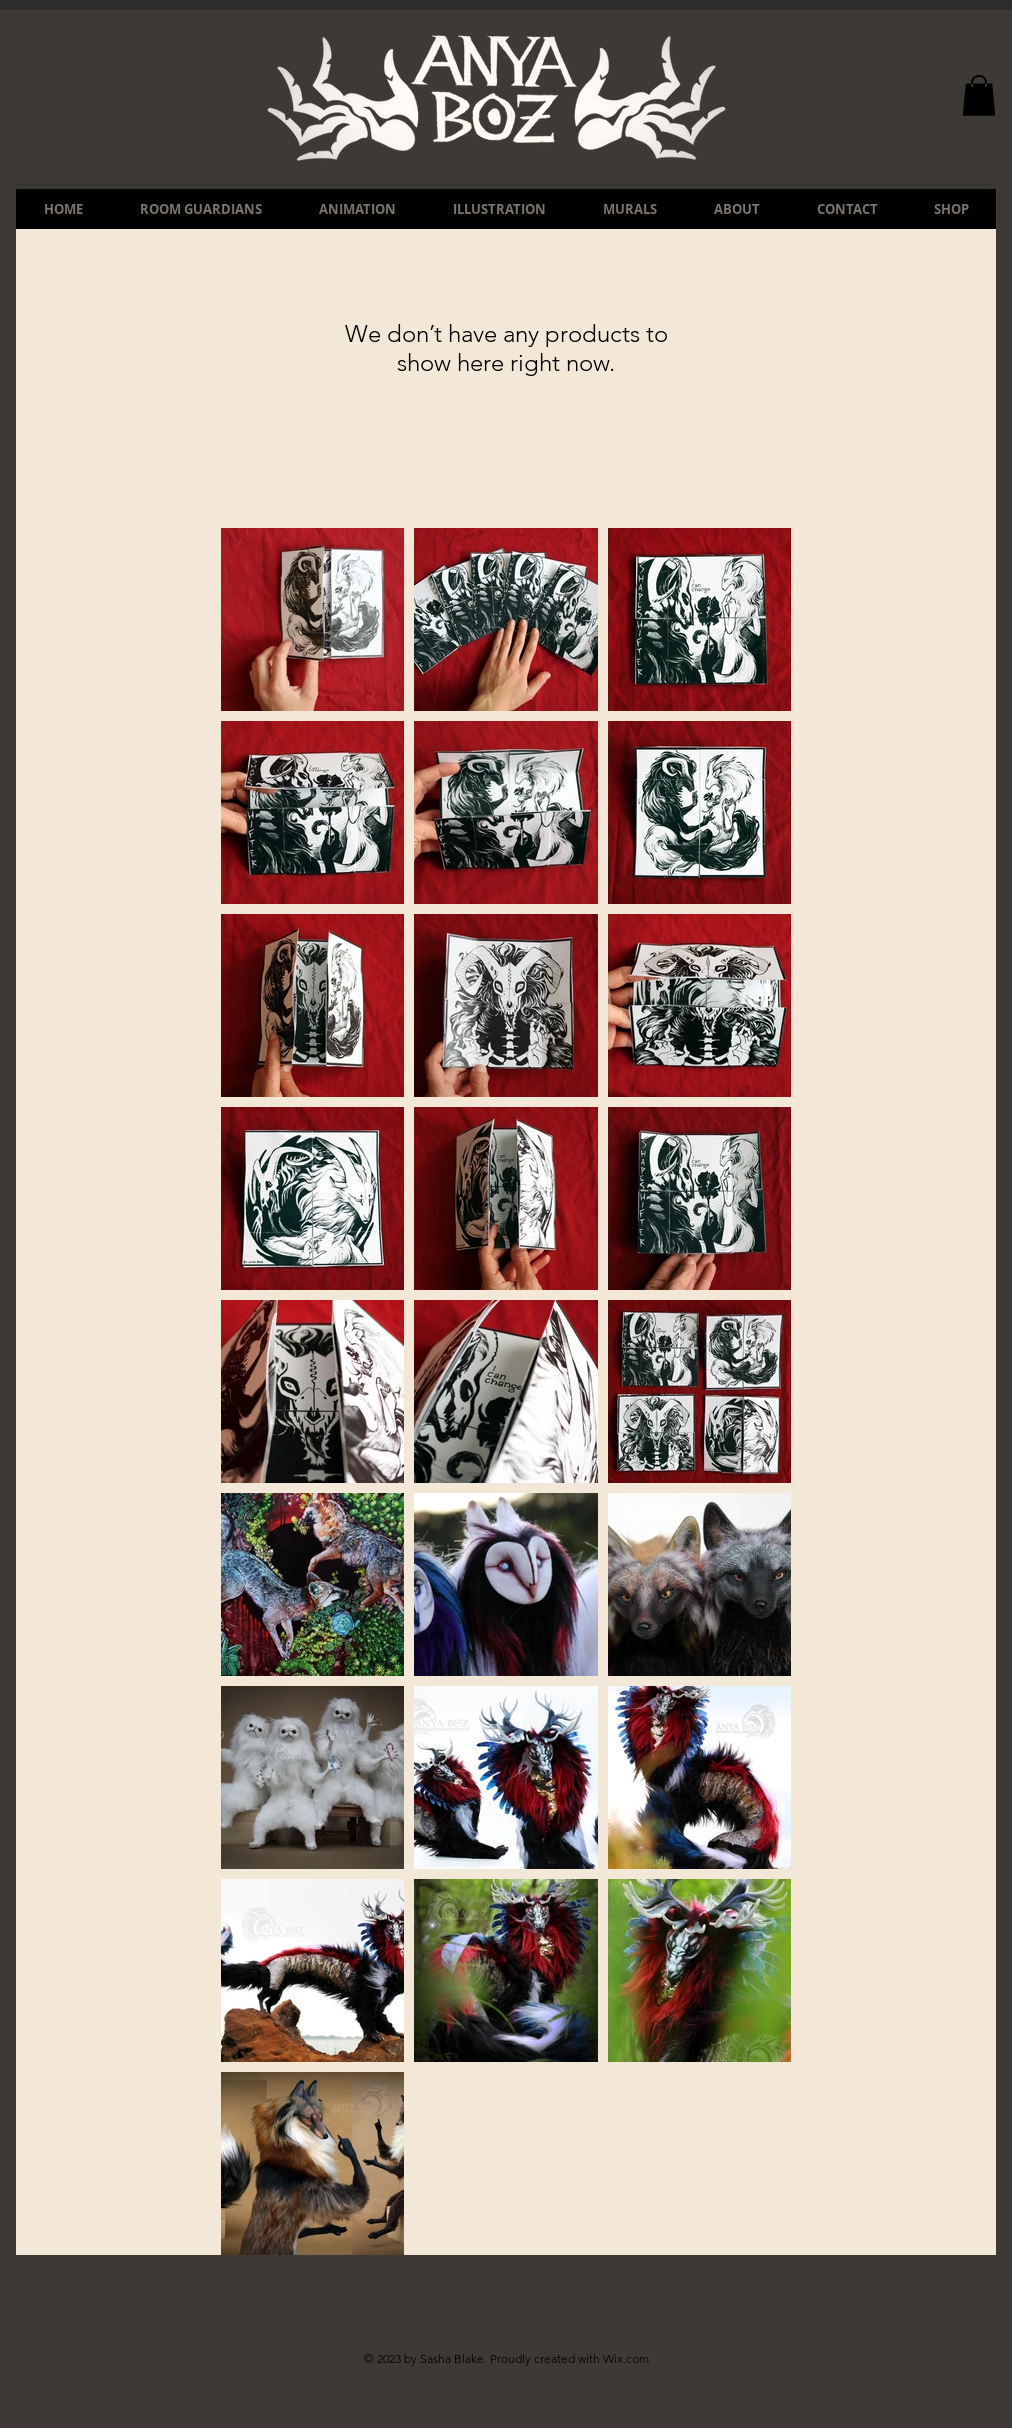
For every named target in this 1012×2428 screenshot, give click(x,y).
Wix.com (626, 2358)
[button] (979, 95)
